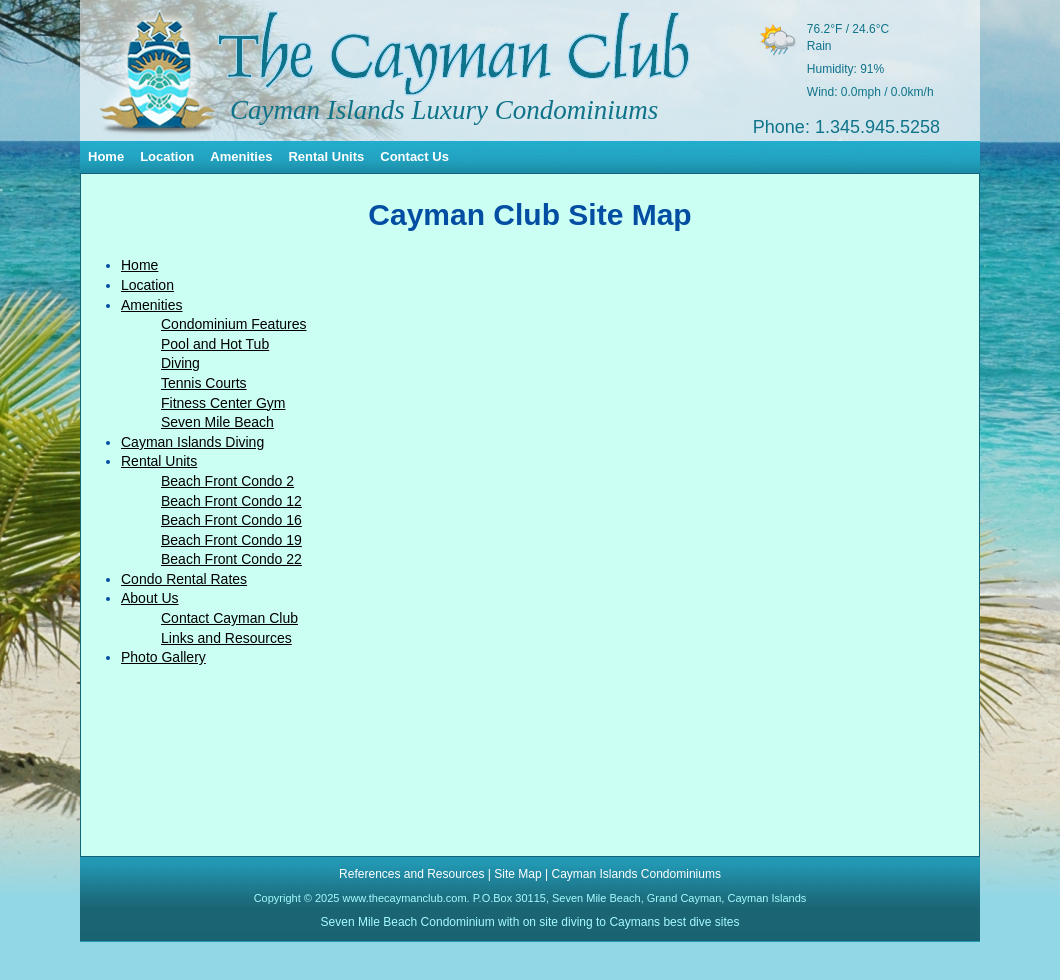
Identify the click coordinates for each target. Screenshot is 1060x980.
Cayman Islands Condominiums (635, 874)
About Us (150, 598)
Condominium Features (234, 324)
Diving (180, 363)
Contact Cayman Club (229, 618)
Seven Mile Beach (217, 422)
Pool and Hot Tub (215, 344)
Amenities (241, 156)
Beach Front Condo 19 (231, 540)
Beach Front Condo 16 (231, 520)
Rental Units (326, 156)
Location (167, 156)
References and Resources (411, 874)
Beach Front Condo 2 (227, 481)
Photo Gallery (163, 657)
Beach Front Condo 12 (231, 501)
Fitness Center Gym (223, 403)
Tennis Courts (204, 383)
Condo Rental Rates (184, 579)
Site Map (517, 874)
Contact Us (414, 156)
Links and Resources (226, 638)
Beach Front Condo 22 (231, 559)
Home (106, 156)
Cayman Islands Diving (192, 442)
